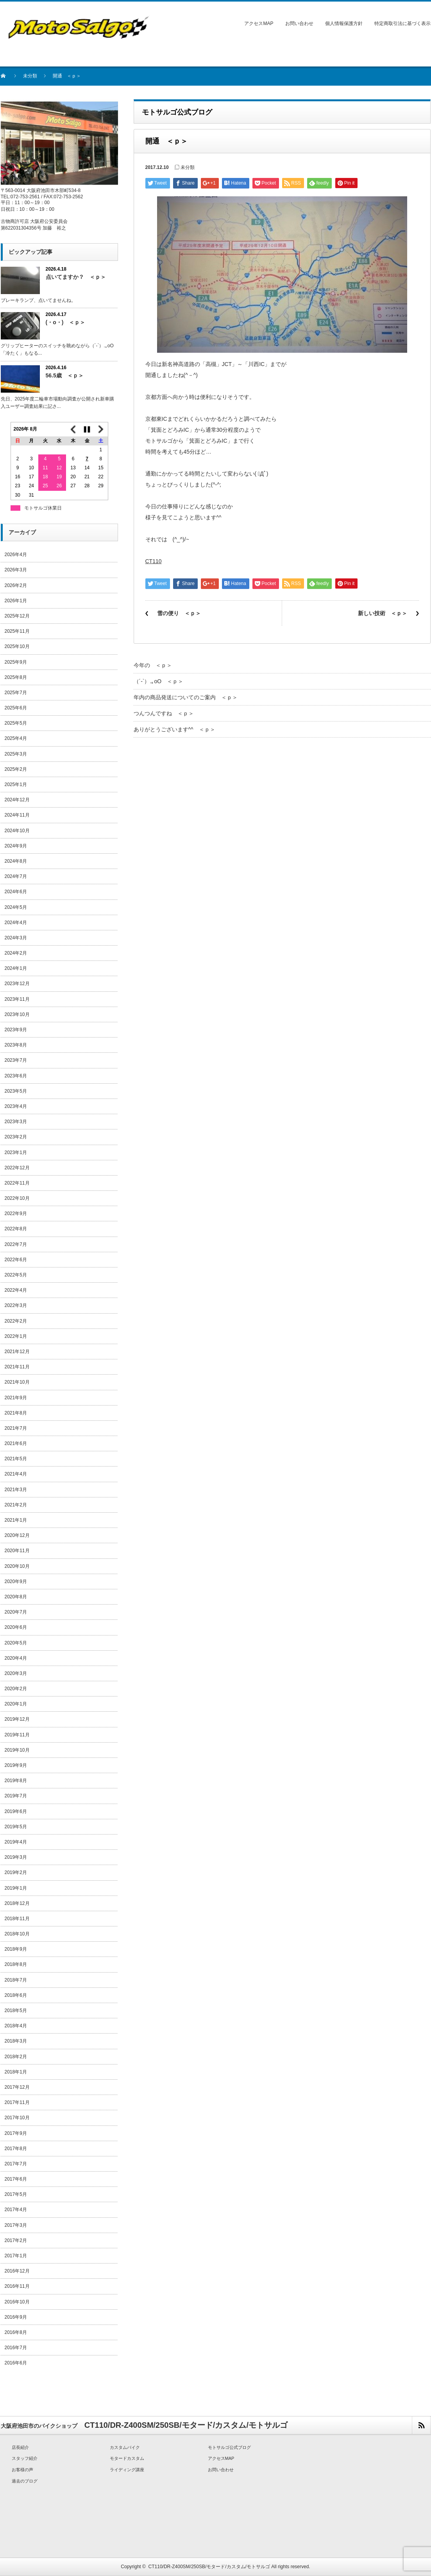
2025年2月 (16, 769)
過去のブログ (25, 2481)
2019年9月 (16, 1765)
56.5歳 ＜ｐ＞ (65, 375)
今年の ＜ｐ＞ (153, 665)
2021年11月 (17, 1367)
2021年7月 (16, 1428)
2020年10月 (17, 1566)
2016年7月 (16, 2347)
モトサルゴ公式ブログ (229, 2447)
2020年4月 (16, 1658)
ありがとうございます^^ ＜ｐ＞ (174, 729)
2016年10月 (17, 2302)
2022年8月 (16, 1228)
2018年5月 (16, 2010)
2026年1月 (16, 600)
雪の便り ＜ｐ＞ (179, 613)
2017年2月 (16, 2240)
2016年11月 (17, 2286)
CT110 (153, 561)
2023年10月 (17, 1014)
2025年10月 (17, 646)
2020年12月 (17, 1535)
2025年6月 (16, 708)
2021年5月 (16, 1458)
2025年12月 (17, 616)
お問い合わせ (299, 23)
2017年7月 (16, 2164)
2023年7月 (16, 1060)
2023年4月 (16, 1106)
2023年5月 (16, 1091)
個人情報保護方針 (344, 23)
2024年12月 (17, 799)
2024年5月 (16, 907)
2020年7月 (16, 1612)
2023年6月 (16, 1076)
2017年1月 (16, 2255)
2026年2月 (16, 585)
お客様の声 (22, 2469)
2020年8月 (16, 1596)
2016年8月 (16, 2332)
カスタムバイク (125, 2447)
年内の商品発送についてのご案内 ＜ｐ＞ (186, 697)
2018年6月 (16, 1995)
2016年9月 (16, 2317)
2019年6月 (16, 1811)
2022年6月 (16, 1259)
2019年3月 (16, 1857)
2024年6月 (16, 891)
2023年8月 (16, 1045)
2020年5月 (16, 1643)
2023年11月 (17, 999)
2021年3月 (16, 1489)
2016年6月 (16, 2363)
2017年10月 (17, 2117)
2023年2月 (16, 1137)
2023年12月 (17, 983)
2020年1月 (16, 1704)
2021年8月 (16, 1413)
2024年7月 (16, 876)
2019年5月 (16, 1826)
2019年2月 (16, 1872)
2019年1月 (16, 1888)
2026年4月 (16, 554)
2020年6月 (16, 1627)
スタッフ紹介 (25, 2458)
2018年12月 (17, 1903)
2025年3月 (16, 754)
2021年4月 (16, 1474)
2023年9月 (16, 1029)
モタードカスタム (127, 2458)
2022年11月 (17, 1183)
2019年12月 (17, 1719)
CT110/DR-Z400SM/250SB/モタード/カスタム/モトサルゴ (209, 2566)
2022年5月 (16, 1275)
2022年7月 (16, 1244)
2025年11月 (17, 631)
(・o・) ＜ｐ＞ (66, 322)
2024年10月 (17, 830)
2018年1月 (16, 2072)
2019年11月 (17, 1735)
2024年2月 (16, 953)
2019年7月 (16, 1796)
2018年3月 (16, 2041)
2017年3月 (16, 2225)
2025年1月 (16, 784)
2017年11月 (17, 2102)
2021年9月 (16, 1397)
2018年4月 (16, 2025)
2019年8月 (16, 1780)
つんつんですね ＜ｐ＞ (164, 713)
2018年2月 (16, 2056)
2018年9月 (16, 1949)
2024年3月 (16, 938)
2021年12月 (17, 1351)
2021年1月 (16, 1520)
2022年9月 (16, 1213)
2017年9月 (16, 2133)
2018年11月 (17, 1918)
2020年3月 (16, 1673)
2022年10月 (17, 1198)
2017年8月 (16, 2148)
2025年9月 (16, 662)
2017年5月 (16, 2194)
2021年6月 (16, 1443)
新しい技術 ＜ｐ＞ (382, 613)
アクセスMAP (258, 23)
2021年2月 (16, 1505)
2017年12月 (17, 2087)
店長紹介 (20, 2447)
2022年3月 (16, 1305)
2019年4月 (16, 1842)
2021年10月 (17, 1382)
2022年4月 (16, 1290)
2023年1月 (16, 1152)
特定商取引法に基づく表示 (402, 23)
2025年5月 (16, 723)
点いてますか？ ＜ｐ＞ (76, 277)
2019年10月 (17, 1750)
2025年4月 (16, 738)
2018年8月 (16, 1964)
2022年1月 (16, 1336)
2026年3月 (16, 570)
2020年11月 (17, 1550)
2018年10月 (17, 1934)
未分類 (30, 76)
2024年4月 (16, 922)
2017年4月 (16, 2209)
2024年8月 (16, 861)
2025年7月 (16, 692)
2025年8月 (16, 677)
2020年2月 (16, 1688)
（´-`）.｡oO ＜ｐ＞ (159, 681)
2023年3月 (16, 1121)
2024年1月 (16, 968)
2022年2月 (16, 1321)
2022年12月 (17, 1167)
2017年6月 (16, 2179)
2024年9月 (16, 846)
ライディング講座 (127, 2469)
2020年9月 (16, 1581)
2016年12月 (17, 2271)
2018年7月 (16, 1980)
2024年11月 (17, 815)
